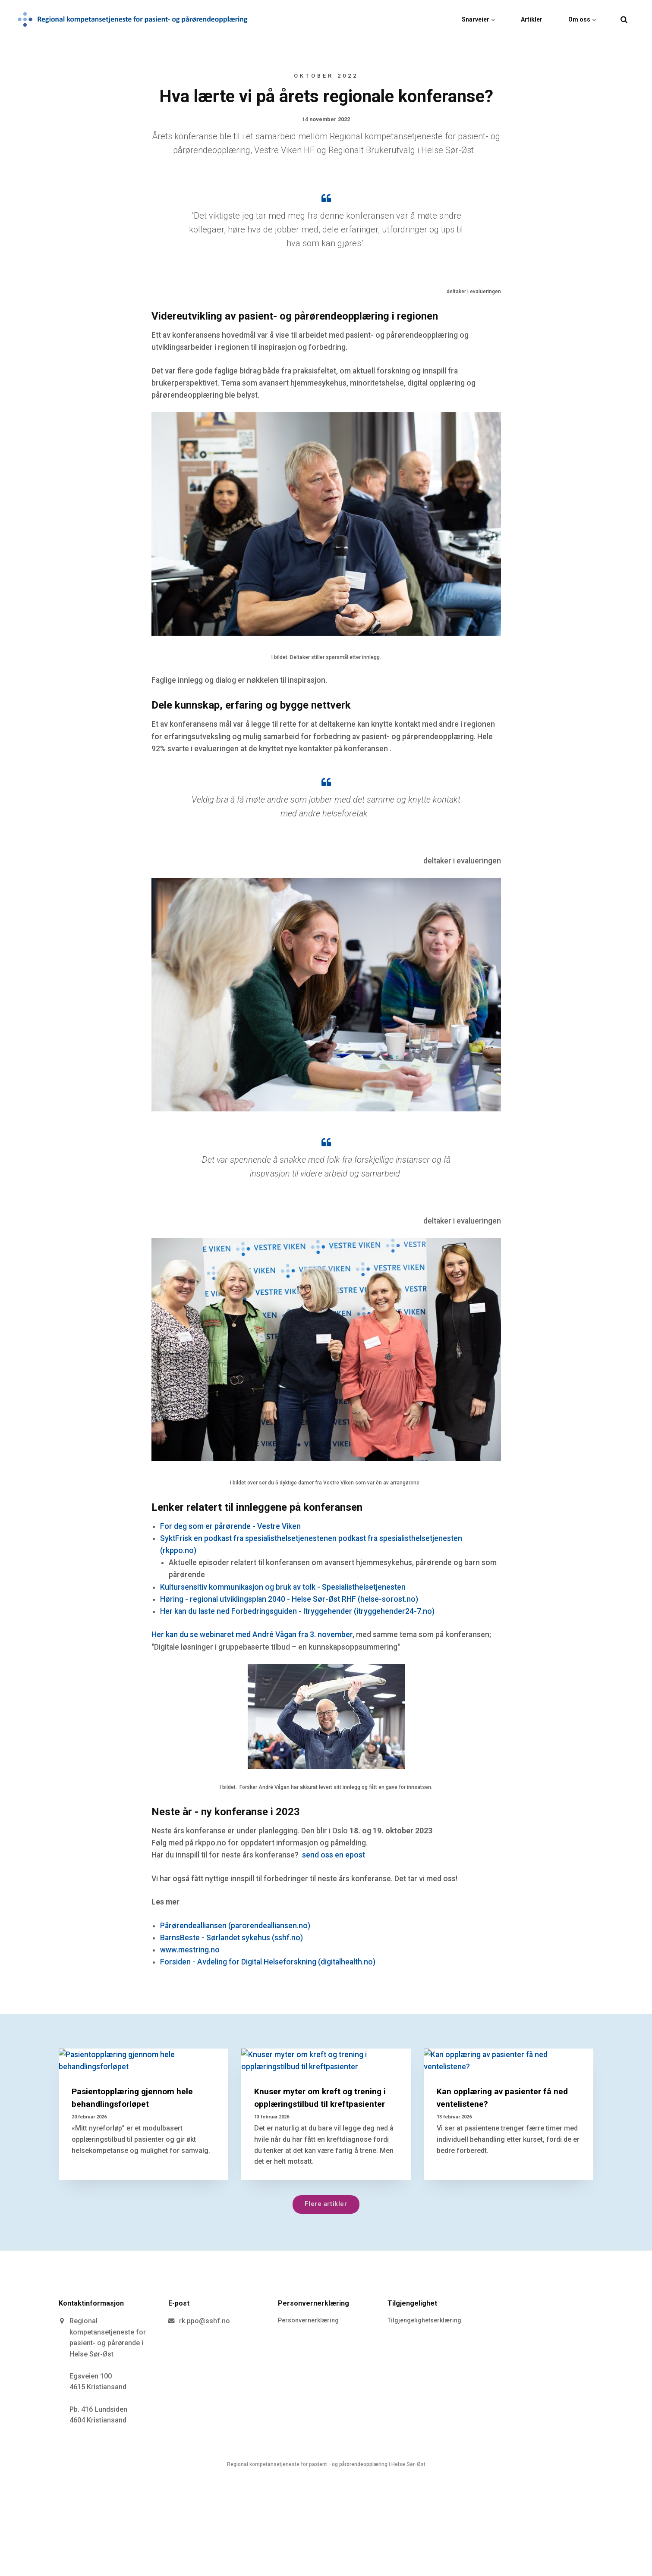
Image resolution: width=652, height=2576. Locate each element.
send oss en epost (333, 1855)
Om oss (582, 19)
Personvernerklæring (308, 2320)
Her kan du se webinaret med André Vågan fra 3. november (252, 1634)
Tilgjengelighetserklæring (424, 2320)
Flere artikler (326, 2204)
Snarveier (478, 19)
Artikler (531, 19)
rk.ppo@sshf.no (204, 2321)
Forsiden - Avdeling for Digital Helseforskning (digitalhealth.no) (267, 1962)
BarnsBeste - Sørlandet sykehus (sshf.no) (231, 1937)
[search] (624, 19)
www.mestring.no (190, 1949)
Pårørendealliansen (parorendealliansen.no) (235, 1925)
